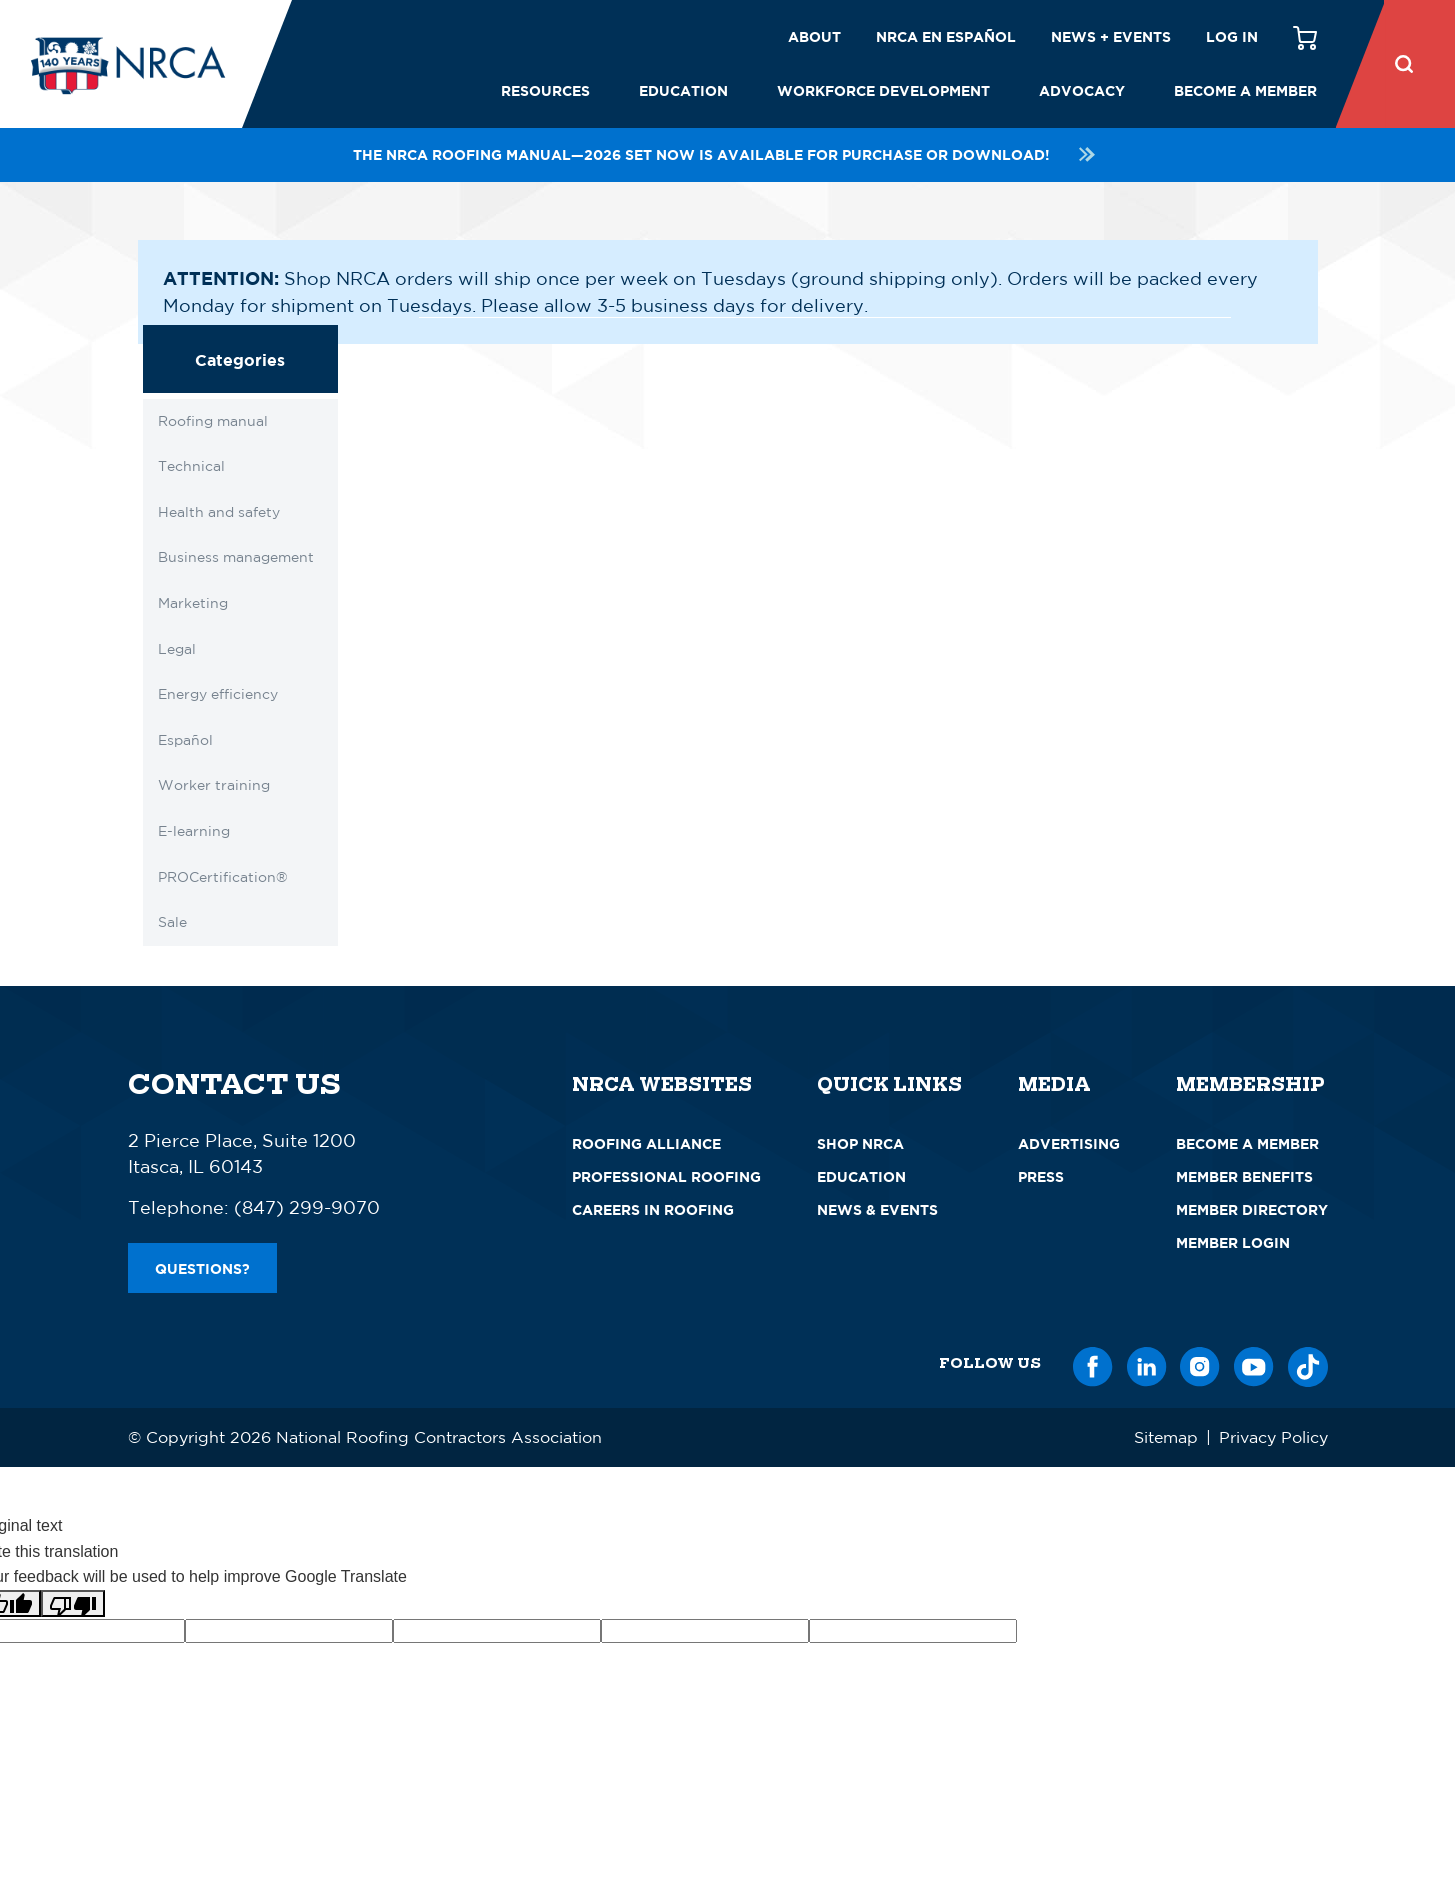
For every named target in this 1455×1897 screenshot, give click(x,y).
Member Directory (1252, 1209)
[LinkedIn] (1147, 1363)
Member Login (1233, 1242)
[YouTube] (1254, 1363)
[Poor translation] (73, 1603)
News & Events (877, 1209)
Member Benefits (1244, 1176)
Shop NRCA (860, 1143)
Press (1041, 1176)
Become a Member (1245, 90)
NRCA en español (946, 36)
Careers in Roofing (653, 1209)
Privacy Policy (1273, 1437)
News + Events (1111, 36)
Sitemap (1166, 1437)
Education (683, 90)
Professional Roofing (666, 1176)
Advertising (1069, 1143)
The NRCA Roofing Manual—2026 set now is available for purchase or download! (727, 154)
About (814, 36)
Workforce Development (883, 90)
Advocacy (1082, 90)
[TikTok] (1308, 1363)
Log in (1232, 36)
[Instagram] (1200, 1363)
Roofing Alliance (646, 1143)
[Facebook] (1093, 1363)
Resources (545, 90)
